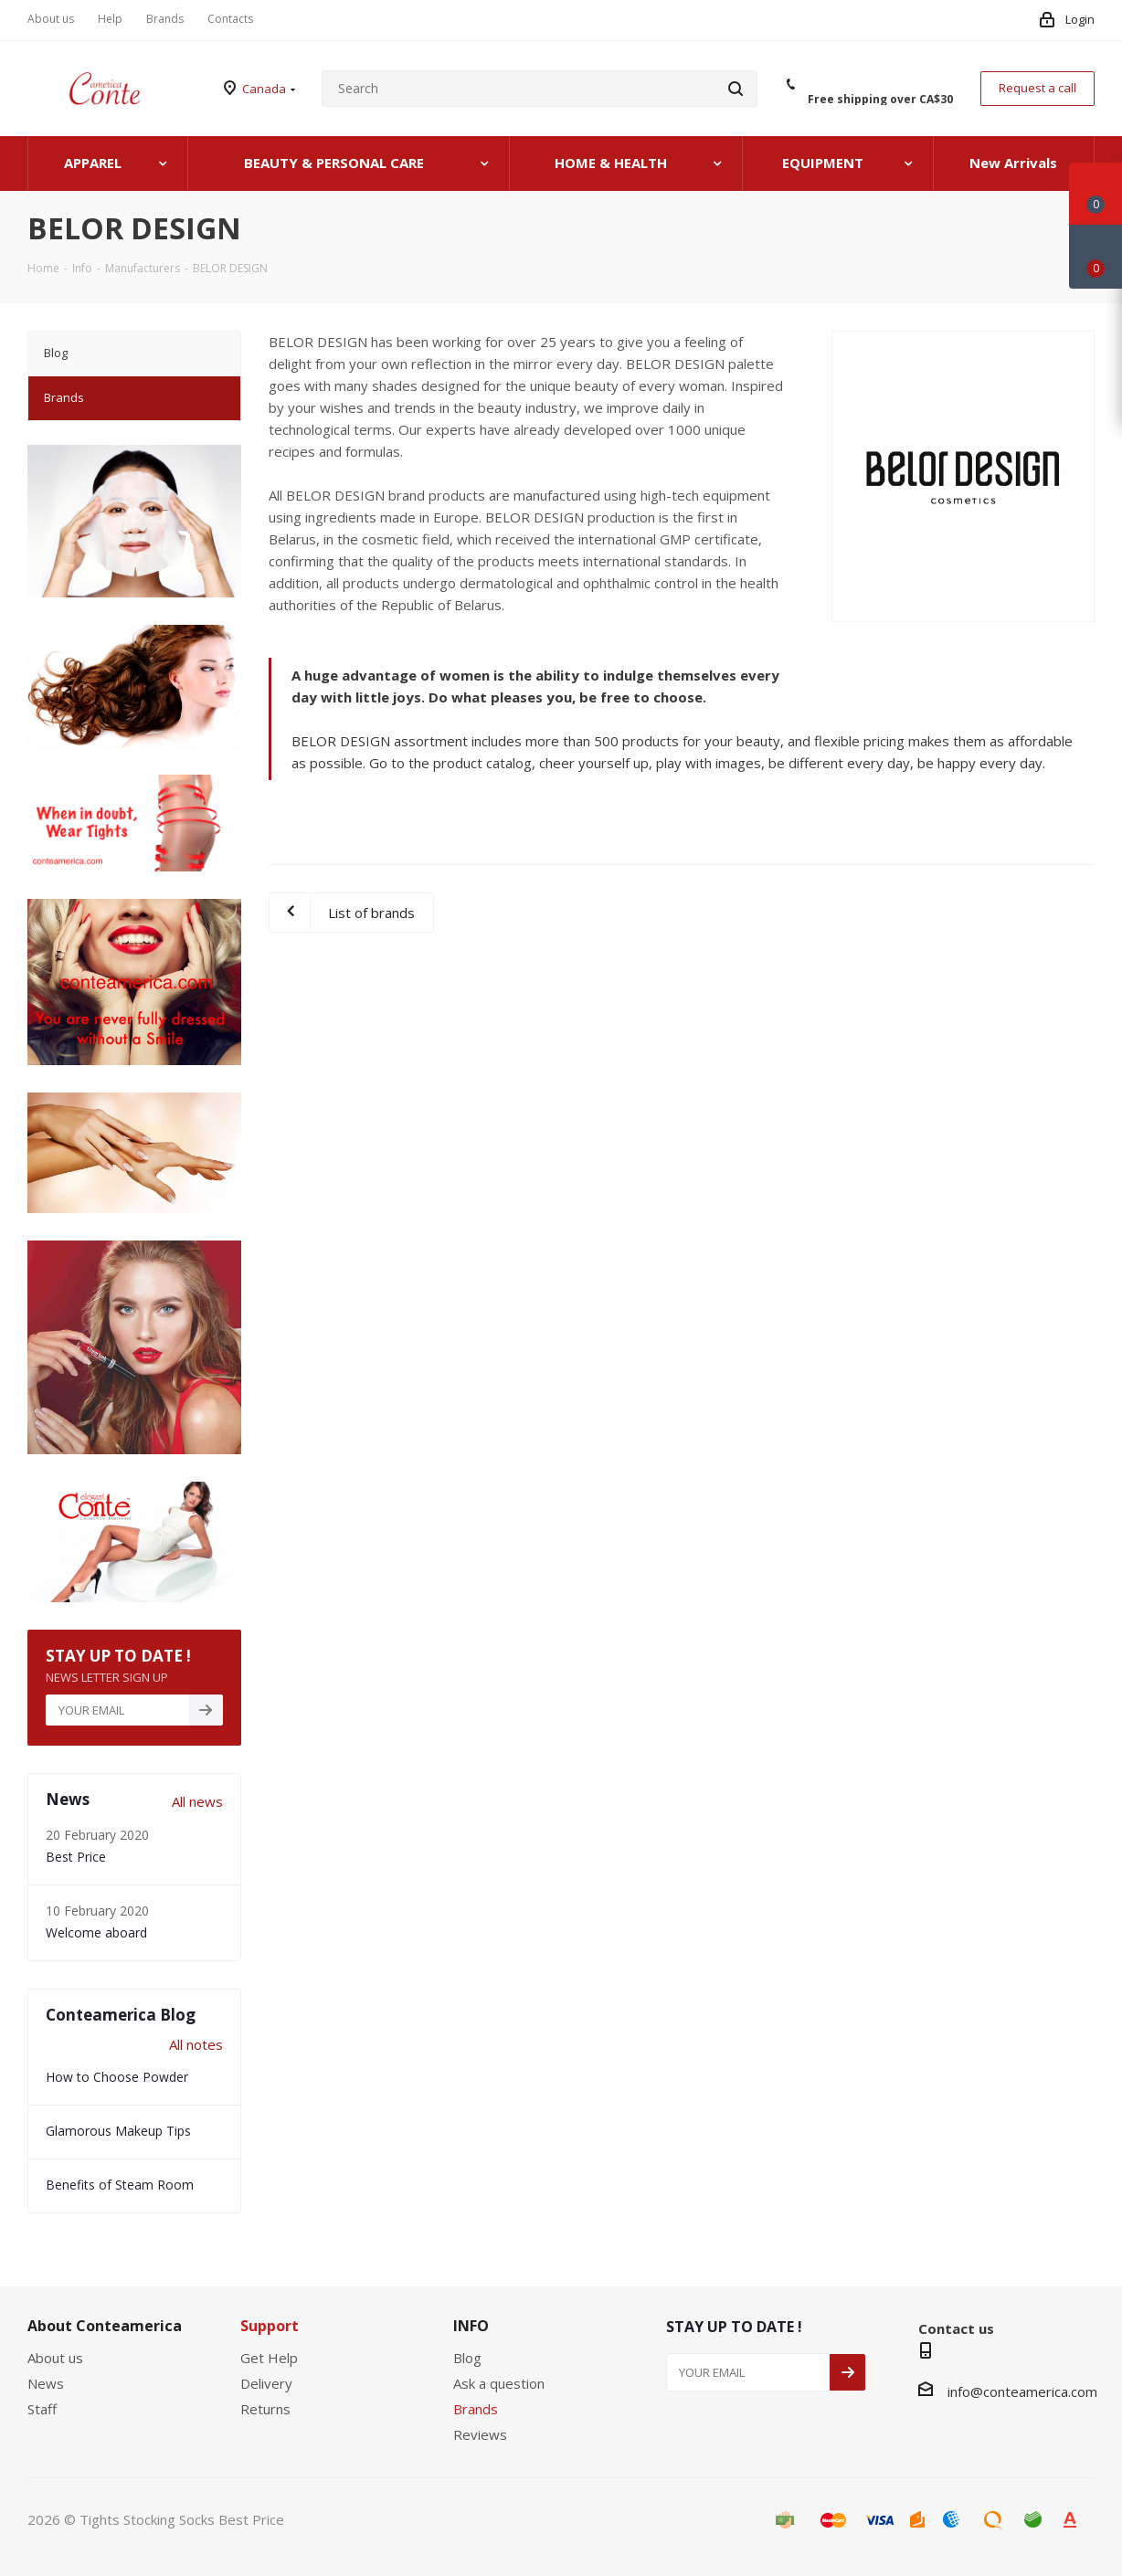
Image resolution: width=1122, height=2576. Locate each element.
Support (269, 2326)
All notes (196, 2044)
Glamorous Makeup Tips (118, 2130)
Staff (42, 2409)
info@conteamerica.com (1022, 2391)
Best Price (76, 1856)
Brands (475, 2409)
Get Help (269, 2358)
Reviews (480, 2434)
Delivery (266, 2383)
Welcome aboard (96, 1932)
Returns (265, 2409)
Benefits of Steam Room (120, 2184)
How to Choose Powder (117, 2076)
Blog (467, 2358)
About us (55, 2358)
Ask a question (499, 2383)
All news (197, 1801)
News (45, 2383)
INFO (471, 2326)
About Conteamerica (104, 2326)
